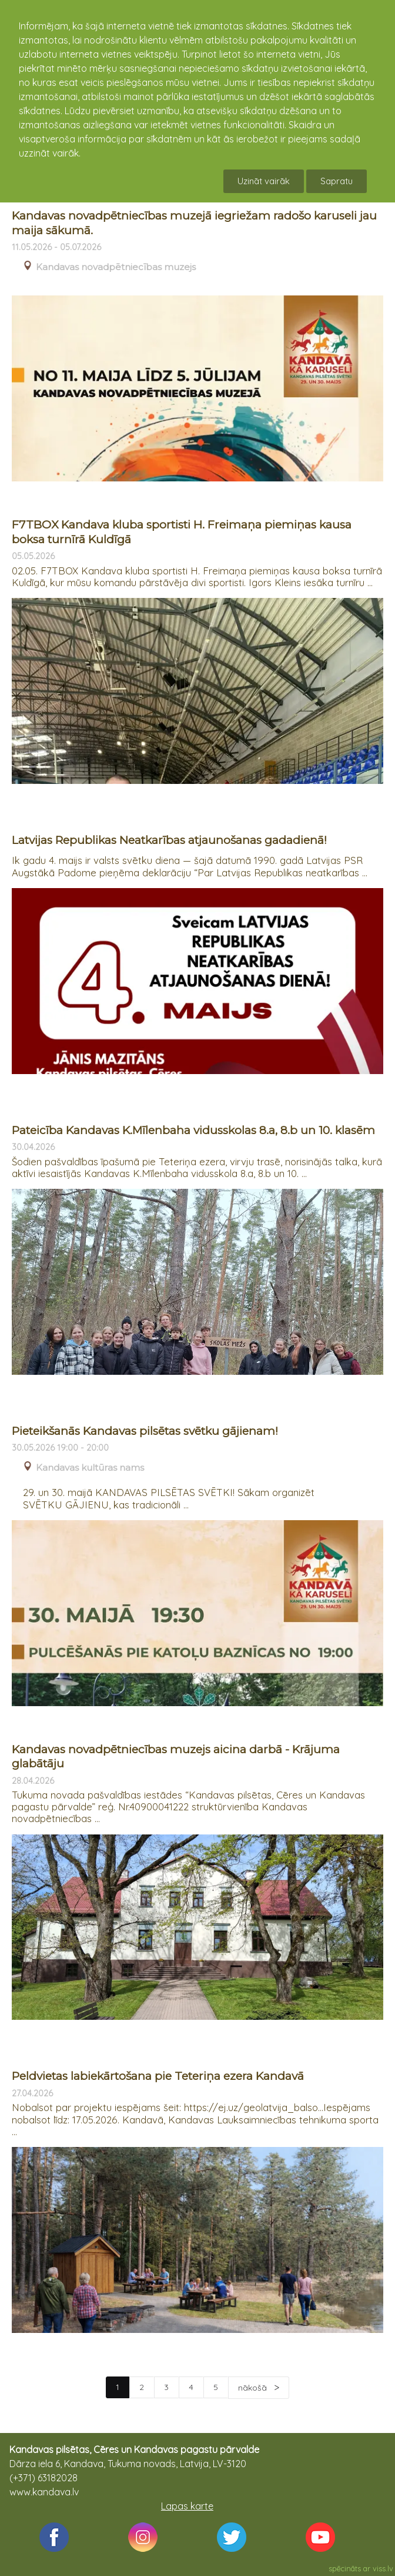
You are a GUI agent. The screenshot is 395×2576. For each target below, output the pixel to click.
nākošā (253, 2387)
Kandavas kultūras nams (90, 1467)
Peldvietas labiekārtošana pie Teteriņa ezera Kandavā (158, 2076)
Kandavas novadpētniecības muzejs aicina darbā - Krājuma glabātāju (176, 1757)
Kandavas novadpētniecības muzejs (116, 266)
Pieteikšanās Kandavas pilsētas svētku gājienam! (145, 1431)
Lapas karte (187, 2506)
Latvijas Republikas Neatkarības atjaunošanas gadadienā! (169, 840)
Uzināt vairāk (263, 181)
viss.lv (383, 2568)
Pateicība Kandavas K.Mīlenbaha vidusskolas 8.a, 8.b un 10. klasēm (193, 1130)
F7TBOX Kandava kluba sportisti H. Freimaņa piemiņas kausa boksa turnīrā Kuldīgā (182, 532)
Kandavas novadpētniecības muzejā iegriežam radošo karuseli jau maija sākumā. (194, 223)
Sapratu (336, 181)
